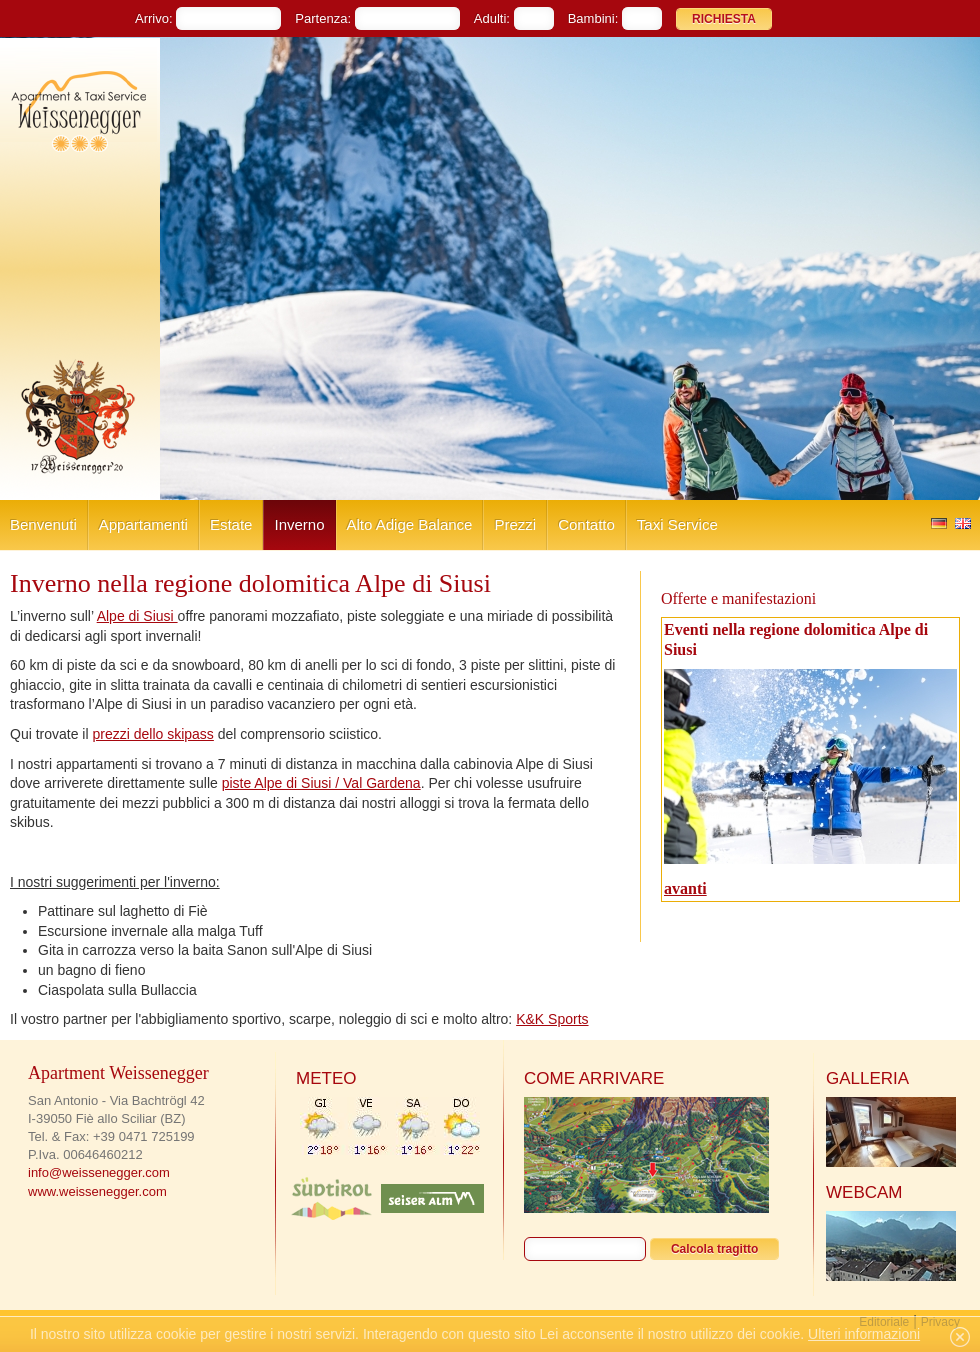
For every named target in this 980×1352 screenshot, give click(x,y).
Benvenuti (43, 524)
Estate (231, 524)
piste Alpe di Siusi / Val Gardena (321, 783)
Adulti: (492, 18)
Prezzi (515, 524)
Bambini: (593, 18)
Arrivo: (154, 18)
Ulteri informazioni (864, 1334)
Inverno (299, 524)
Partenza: (323, 18)
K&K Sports (552, 1019)
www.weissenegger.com (97, 1191)
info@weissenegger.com (99, 1172)
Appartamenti (143, 524)
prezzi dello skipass (152, 734)
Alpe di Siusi (137, 616)
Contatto (586, 524)
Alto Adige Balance (410, 524)
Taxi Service (677, 524)
